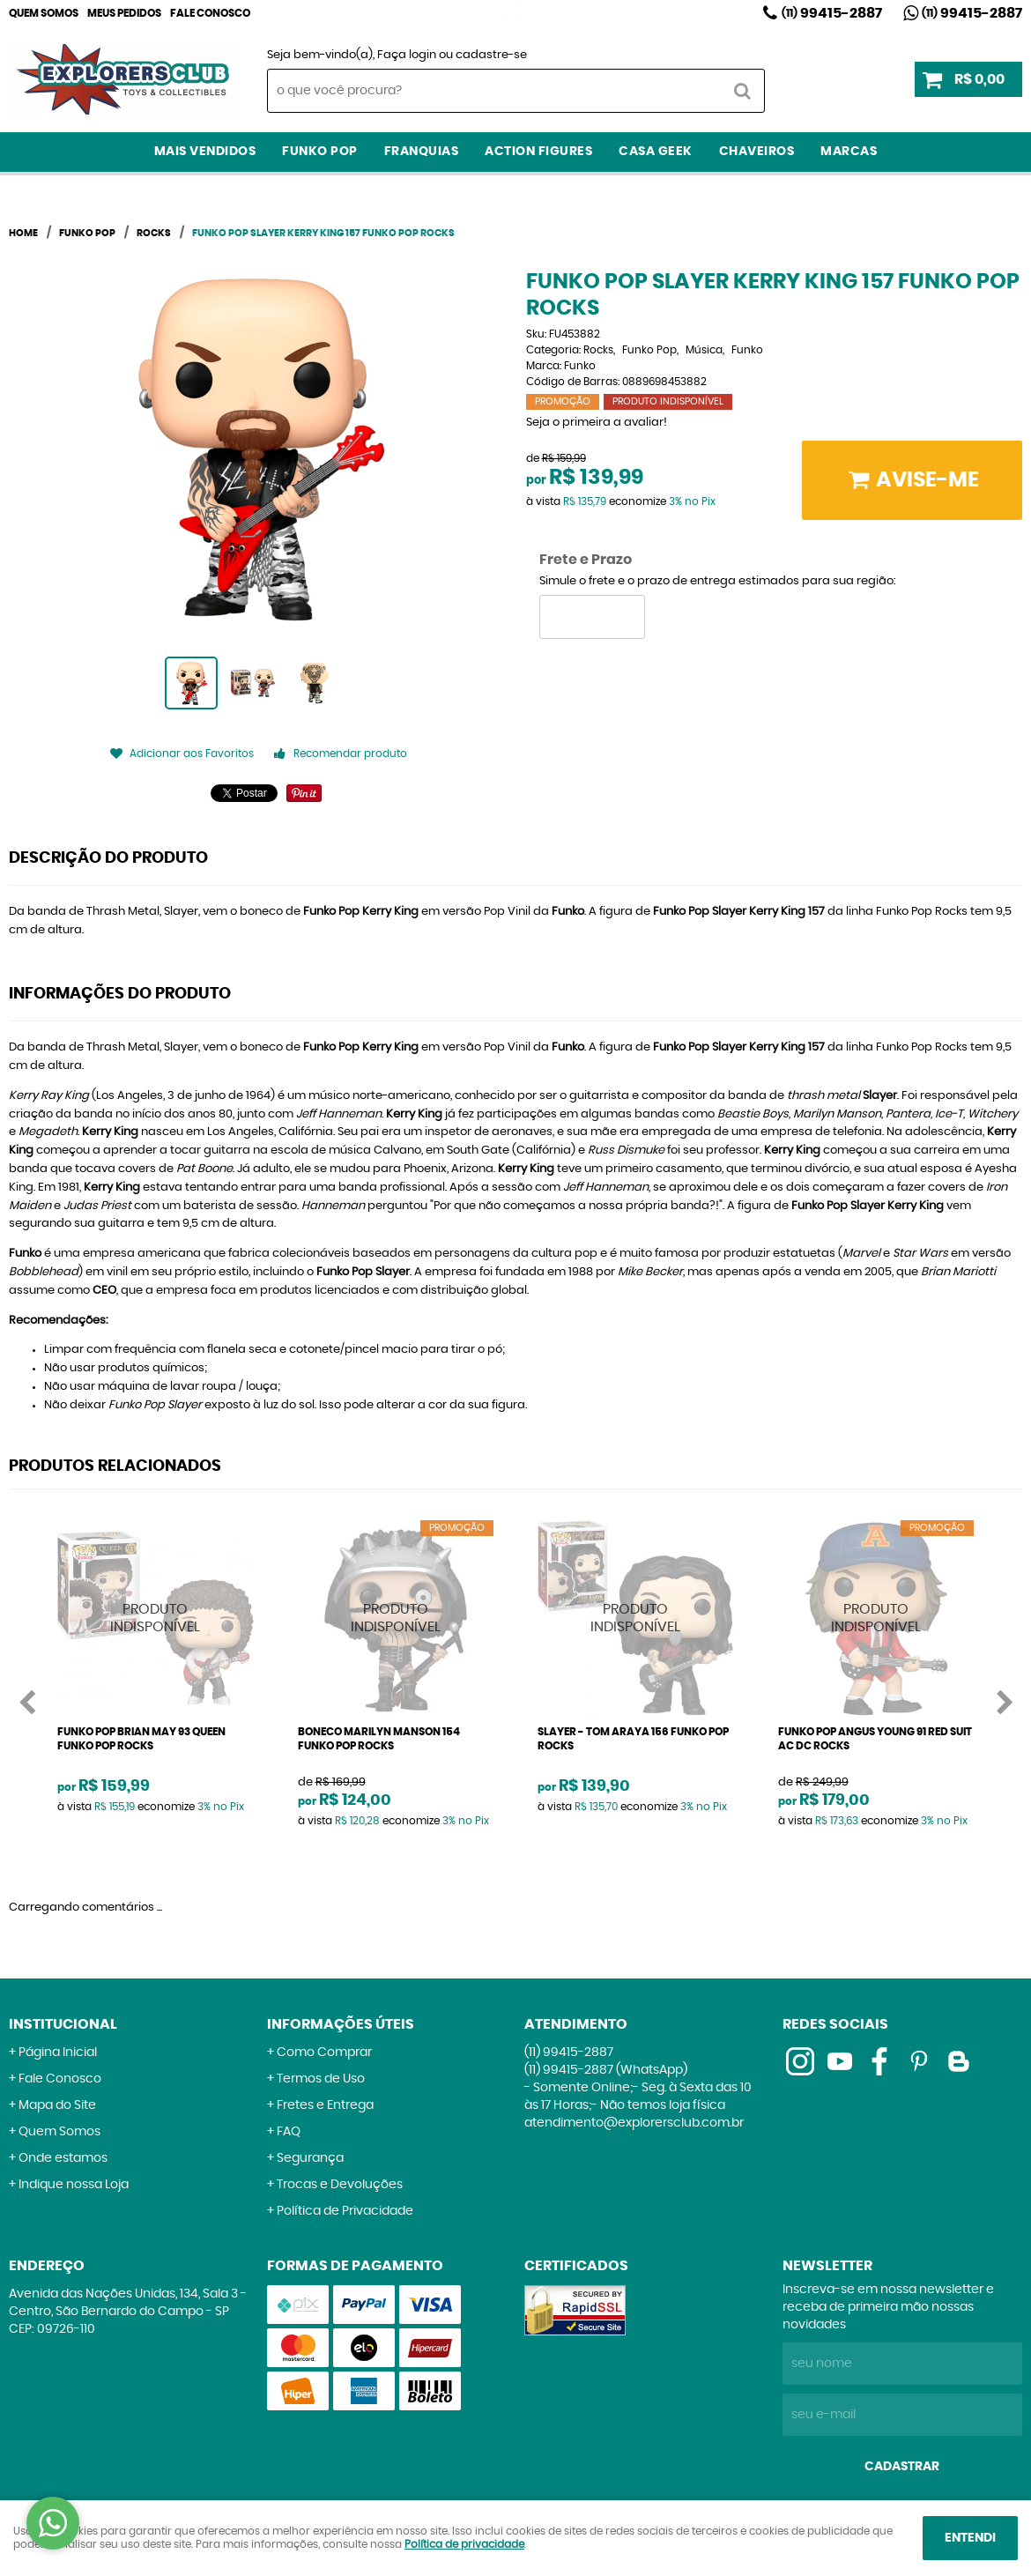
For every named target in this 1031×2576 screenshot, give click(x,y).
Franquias (421, 151)
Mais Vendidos (205, 151)
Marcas (848, 151)
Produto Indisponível (155, 1618)
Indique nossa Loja (74, 2185)
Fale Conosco (210, 13)
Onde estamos (63, 2158)
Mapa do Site (57, 2105)
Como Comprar (324, 2052)
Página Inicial (58, 2052)
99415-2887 (832, 13)
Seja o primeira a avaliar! (596, 422)
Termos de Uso (321, 2079)
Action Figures (538, 151)
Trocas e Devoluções (340, 2185)
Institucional (63, 2024)
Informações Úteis (340, 2024)
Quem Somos (43, 13)
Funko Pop (320, 151)
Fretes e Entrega (325, 2105)
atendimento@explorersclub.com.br (634, 2123)
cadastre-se (491, 55)
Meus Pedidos (124, 13)
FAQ (288, 2132)
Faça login (406, 55)
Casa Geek (656, 151)
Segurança (310, 2158)
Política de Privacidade (345, 2211)
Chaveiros (757, 151)
